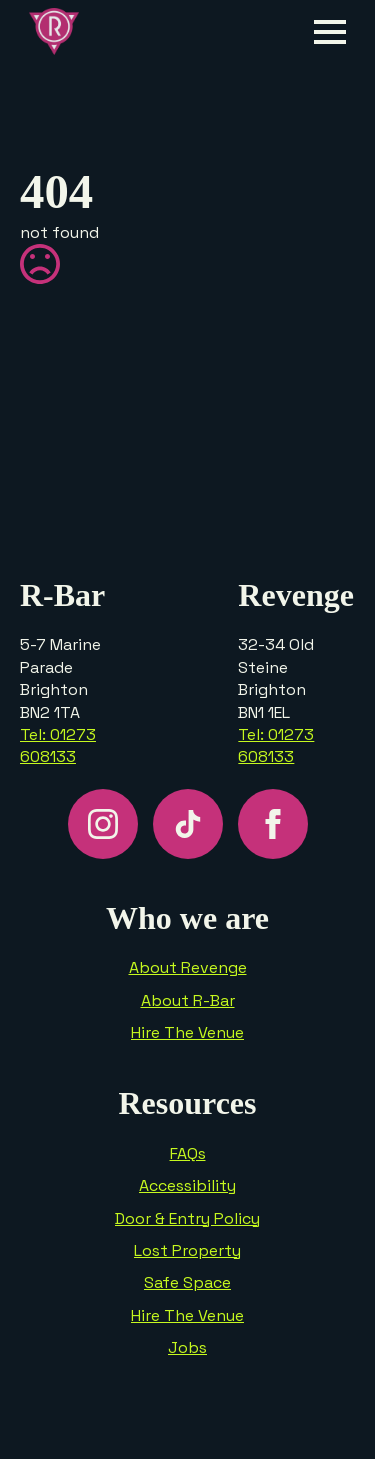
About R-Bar (188, 1000)
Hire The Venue (187, 1032)
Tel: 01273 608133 (58, 745)
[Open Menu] (330, 32)
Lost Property (187, 1250)
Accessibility (187, 1185)
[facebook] (273, 824)
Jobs (187, 1347)
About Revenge (188, 967)
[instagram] (103, 824)
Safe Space (187, 1282)
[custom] (188, 824)
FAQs (188, 1153)
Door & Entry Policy (187, 1218)
